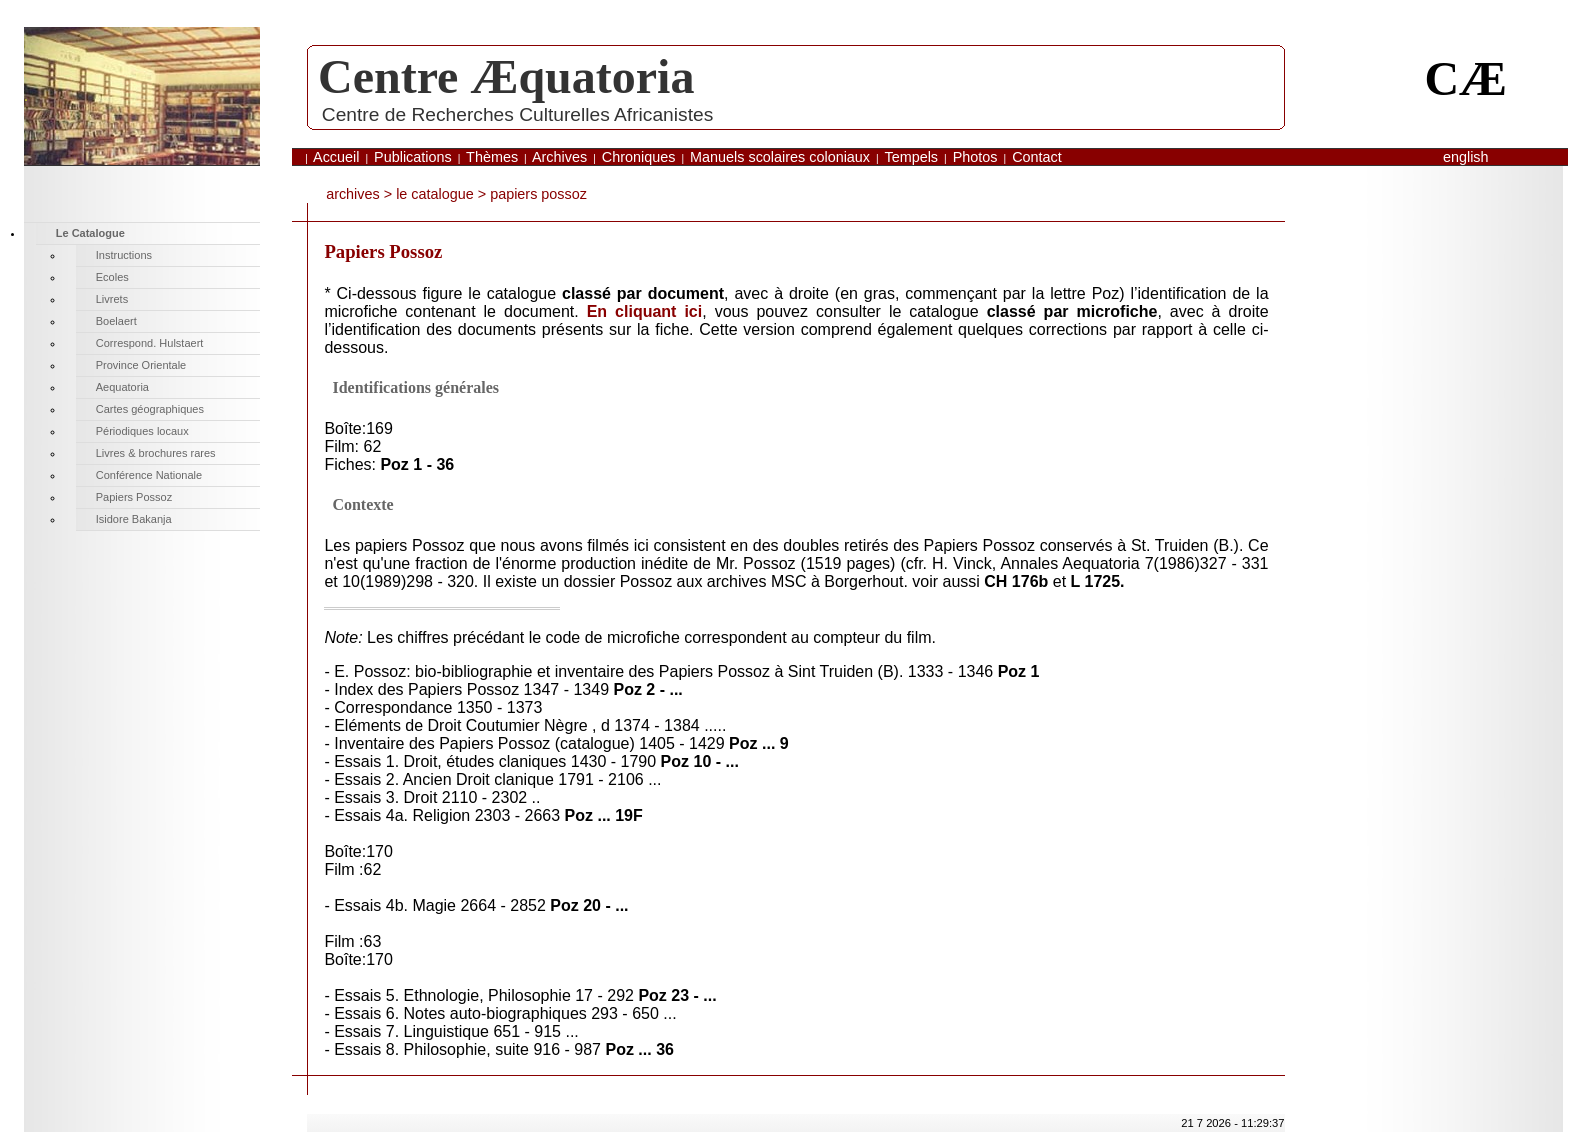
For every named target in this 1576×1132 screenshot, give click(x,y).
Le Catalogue (435, 194)
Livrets (112, 299)
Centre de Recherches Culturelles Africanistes (517, 114)
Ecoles (112, 277)
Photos (975, 157)
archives (353, 194)
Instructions (124, 255)
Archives (559, 157)
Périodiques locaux (142, 431)
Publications (413, 157)
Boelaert (116, 321)
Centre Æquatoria (506, 76)
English (1466, 157)
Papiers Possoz (134, 497)
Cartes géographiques (150, 409)
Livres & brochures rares (156, 453)
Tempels (911, 157)
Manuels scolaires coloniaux (780, 157)
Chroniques (639, 157)
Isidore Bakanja (134, 519)
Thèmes (492, 157)
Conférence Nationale (149, 475)
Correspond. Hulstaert (150, 343)
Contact (1037, 157)
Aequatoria (122, 387)
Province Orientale (141, 365)
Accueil (336, 157)
